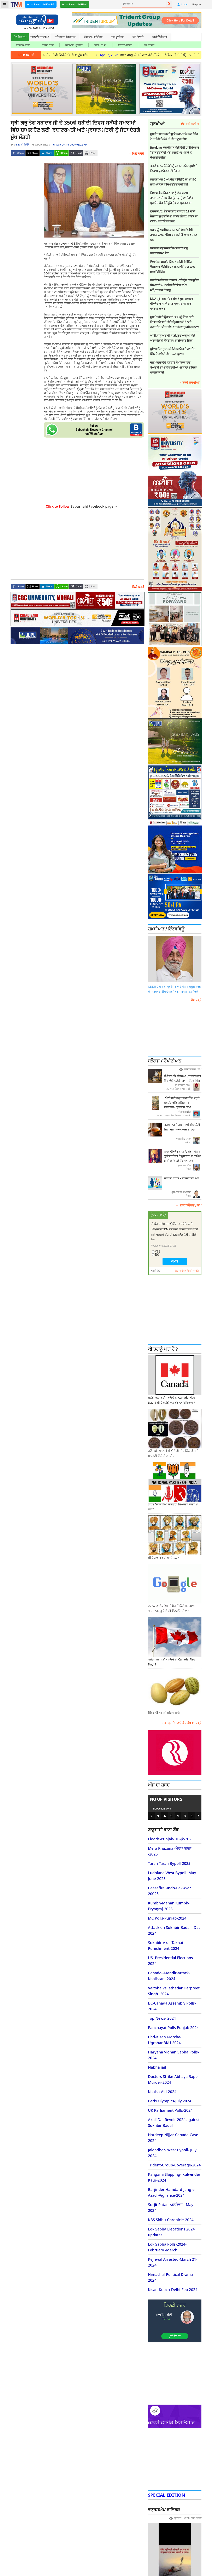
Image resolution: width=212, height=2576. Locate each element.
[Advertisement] (94, 471)
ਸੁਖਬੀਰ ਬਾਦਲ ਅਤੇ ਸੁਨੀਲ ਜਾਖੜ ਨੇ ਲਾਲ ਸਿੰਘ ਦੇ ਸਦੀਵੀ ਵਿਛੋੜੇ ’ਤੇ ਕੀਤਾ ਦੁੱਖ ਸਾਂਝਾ (174, 136)
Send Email (76, 153)
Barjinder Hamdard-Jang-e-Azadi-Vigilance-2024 (172, 2192)
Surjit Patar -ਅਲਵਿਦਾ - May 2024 (170, 2207)
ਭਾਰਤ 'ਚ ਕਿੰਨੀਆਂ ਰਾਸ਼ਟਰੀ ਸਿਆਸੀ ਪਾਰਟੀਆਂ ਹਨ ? (174, 1486)
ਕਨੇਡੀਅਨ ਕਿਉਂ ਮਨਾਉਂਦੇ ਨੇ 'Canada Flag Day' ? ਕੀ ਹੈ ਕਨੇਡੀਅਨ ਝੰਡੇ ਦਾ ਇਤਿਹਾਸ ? (174, 1379)
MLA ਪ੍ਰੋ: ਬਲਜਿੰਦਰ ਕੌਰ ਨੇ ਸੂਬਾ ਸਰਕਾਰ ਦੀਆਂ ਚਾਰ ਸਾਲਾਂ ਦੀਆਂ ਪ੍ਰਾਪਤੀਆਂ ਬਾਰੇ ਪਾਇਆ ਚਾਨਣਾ (172, 303)
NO (157, 1254)
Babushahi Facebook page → (80, 506)
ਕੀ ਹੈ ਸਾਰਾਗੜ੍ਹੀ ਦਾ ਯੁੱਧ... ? (174, 1537)
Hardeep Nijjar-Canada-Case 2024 (173, 2137)
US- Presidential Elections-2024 (171, 1960)
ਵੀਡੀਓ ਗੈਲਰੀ (159, 37)
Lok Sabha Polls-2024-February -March (167, 2247)
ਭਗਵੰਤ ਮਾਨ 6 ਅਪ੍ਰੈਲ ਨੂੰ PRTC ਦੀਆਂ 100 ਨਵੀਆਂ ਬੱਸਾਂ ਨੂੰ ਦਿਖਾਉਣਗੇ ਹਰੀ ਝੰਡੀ (173, 181)
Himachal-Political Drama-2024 (171, 2277)
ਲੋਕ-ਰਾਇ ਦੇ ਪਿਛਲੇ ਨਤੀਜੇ (187, 1270)
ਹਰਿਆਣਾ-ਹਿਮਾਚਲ (65, 37)
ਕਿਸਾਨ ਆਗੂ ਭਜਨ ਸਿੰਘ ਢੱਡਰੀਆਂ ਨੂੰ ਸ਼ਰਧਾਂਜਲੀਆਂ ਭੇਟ (169, 250)
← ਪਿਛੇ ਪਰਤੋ (136, 153)
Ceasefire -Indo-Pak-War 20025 (169, 1890)
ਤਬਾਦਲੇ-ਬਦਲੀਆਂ (39, 37)
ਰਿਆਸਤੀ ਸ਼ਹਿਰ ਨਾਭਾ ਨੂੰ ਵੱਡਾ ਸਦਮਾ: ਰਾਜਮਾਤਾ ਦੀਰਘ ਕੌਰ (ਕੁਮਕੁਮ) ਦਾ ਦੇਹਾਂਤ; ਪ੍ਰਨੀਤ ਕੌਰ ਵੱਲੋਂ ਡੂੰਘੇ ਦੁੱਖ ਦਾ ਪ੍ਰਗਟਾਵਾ (172, 198)
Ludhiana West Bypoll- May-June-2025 (172, 1875)
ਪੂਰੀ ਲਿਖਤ (175, 2336)
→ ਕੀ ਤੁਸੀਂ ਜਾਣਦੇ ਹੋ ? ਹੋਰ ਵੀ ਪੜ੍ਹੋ (180, 1723)
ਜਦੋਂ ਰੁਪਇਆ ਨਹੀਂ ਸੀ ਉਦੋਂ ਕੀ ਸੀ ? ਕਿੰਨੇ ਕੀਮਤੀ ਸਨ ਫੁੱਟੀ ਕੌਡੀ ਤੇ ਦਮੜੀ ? (174, 1433)
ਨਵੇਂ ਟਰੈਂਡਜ (149, 45)
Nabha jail (157, 2067)
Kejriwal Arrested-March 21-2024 (173, 2262)
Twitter (32, 153)
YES (157, 1251)
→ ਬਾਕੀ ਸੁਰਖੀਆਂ (188, 382)
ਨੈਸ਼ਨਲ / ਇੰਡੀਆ (93, 37)
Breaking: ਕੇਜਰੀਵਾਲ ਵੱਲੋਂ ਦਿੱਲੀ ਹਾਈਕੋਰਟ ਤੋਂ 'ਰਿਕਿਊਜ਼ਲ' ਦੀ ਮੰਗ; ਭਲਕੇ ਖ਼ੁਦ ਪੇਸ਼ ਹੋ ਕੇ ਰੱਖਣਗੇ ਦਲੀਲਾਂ (174, 152)
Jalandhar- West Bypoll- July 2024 (172, 2152)
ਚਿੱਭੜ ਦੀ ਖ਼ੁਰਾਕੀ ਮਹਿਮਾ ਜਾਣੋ (174, 1692)
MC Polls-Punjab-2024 (167, 1918)
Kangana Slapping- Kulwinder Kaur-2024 (174, 2177)
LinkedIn (47, 153)
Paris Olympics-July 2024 (169, 2100)
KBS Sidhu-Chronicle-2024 (171, 2219)
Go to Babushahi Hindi (74, 4)
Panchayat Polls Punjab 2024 (173, 2027)
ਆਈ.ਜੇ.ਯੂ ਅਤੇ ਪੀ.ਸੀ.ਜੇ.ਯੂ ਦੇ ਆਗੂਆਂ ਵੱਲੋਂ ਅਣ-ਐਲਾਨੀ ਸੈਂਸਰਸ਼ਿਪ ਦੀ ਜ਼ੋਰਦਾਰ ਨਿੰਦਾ (172, 338)
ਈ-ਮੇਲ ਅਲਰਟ (23, 45)
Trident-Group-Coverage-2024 (174, 2164)
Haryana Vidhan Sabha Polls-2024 (173, 2055)
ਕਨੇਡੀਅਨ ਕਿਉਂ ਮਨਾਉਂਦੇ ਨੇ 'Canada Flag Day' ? (174, 1641)
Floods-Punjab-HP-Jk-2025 (171, 1838)
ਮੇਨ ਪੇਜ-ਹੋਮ (20, 37)
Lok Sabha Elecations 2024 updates (171, 2232)
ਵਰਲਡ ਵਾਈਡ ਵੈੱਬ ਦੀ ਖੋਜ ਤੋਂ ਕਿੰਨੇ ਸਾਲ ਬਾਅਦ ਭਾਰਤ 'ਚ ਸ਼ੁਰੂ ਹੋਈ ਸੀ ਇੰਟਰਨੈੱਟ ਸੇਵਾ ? (174, 1588)
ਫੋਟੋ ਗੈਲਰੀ (137, 37)
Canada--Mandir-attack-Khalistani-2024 (169, 1975)
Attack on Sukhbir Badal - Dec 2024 (174, 1930)
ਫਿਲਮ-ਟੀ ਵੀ (100, 45)
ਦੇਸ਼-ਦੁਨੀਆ (117, 37)
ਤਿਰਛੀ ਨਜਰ (48, 45)
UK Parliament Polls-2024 (170, 2110)
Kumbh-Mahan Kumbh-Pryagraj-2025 (168, 1905)
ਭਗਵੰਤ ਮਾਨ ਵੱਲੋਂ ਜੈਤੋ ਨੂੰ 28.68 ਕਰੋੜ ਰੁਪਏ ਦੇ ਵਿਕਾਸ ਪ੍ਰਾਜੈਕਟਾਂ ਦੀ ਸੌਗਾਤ (173, 168)
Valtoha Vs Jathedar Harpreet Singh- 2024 (174, 1990)
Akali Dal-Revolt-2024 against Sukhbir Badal (174, 2122)
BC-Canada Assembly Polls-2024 (172, 2006)
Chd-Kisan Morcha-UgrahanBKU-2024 (165, 2039)
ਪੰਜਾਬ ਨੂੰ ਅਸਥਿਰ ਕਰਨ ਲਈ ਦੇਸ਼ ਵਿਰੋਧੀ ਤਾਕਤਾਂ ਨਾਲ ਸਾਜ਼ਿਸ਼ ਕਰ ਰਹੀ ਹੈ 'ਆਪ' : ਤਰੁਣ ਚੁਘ (173, 235)
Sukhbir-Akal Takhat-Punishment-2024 (166, 1945)
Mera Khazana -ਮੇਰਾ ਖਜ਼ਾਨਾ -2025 (170, 1851)
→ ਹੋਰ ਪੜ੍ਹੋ (194, 1000)
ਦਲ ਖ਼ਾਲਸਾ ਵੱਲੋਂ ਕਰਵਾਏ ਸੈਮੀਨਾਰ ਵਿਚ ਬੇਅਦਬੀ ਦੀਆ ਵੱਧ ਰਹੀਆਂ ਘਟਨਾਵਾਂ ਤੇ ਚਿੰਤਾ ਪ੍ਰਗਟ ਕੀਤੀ (173, 367)
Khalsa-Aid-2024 (162, 2091)
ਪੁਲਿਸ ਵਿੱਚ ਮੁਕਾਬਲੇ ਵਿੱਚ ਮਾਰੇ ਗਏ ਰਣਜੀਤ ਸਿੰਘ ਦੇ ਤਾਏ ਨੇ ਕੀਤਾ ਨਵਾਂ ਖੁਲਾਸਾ (172, 351)
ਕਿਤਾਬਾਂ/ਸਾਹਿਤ (125, 45)
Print (90, 153)
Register (196, 4)
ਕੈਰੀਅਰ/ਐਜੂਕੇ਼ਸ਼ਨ (74, 45)
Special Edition (166, 2495)
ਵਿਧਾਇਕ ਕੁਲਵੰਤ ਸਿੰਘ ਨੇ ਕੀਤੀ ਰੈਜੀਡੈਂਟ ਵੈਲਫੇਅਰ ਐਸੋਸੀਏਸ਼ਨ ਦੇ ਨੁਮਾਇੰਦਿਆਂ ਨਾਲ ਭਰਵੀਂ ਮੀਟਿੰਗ (172, 267)
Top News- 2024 (162, 2018)
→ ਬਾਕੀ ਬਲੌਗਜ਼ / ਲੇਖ (188, 1205)
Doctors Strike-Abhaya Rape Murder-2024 (173, 2079)
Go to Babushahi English (40, 4)
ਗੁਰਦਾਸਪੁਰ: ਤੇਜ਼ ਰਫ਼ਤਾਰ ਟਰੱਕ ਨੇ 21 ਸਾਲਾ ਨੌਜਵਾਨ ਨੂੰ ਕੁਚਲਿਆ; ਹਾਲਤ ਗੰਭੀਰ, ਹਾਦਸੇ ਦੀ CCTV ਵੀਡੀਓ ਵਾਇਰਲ (174, 216)
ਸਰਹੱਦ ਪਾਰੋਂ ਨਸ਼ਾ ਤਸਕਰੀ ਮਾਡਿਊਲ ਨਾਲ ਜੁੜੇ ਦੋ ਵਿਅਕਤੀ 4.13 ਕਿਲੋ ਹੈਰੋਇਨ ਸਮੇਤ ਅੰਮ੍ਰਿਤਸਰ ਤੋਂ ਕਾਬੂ (174, 285)
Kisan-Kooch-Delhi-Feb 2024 (173, 2289)
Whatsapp (61, 153)
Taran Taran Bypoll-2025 (169, 1863)
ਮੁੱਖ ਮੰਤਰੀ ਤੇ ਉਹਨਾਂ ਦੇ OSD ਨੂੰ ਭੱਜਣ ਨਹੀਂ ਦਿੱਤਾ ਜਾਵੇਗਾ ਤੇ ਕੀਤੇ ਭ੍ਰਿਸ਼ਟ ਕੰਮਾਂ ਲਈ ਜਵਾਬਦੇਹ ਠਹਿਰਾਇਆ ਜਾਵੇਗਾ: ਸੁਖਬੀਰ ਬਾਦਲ (174, 322)
